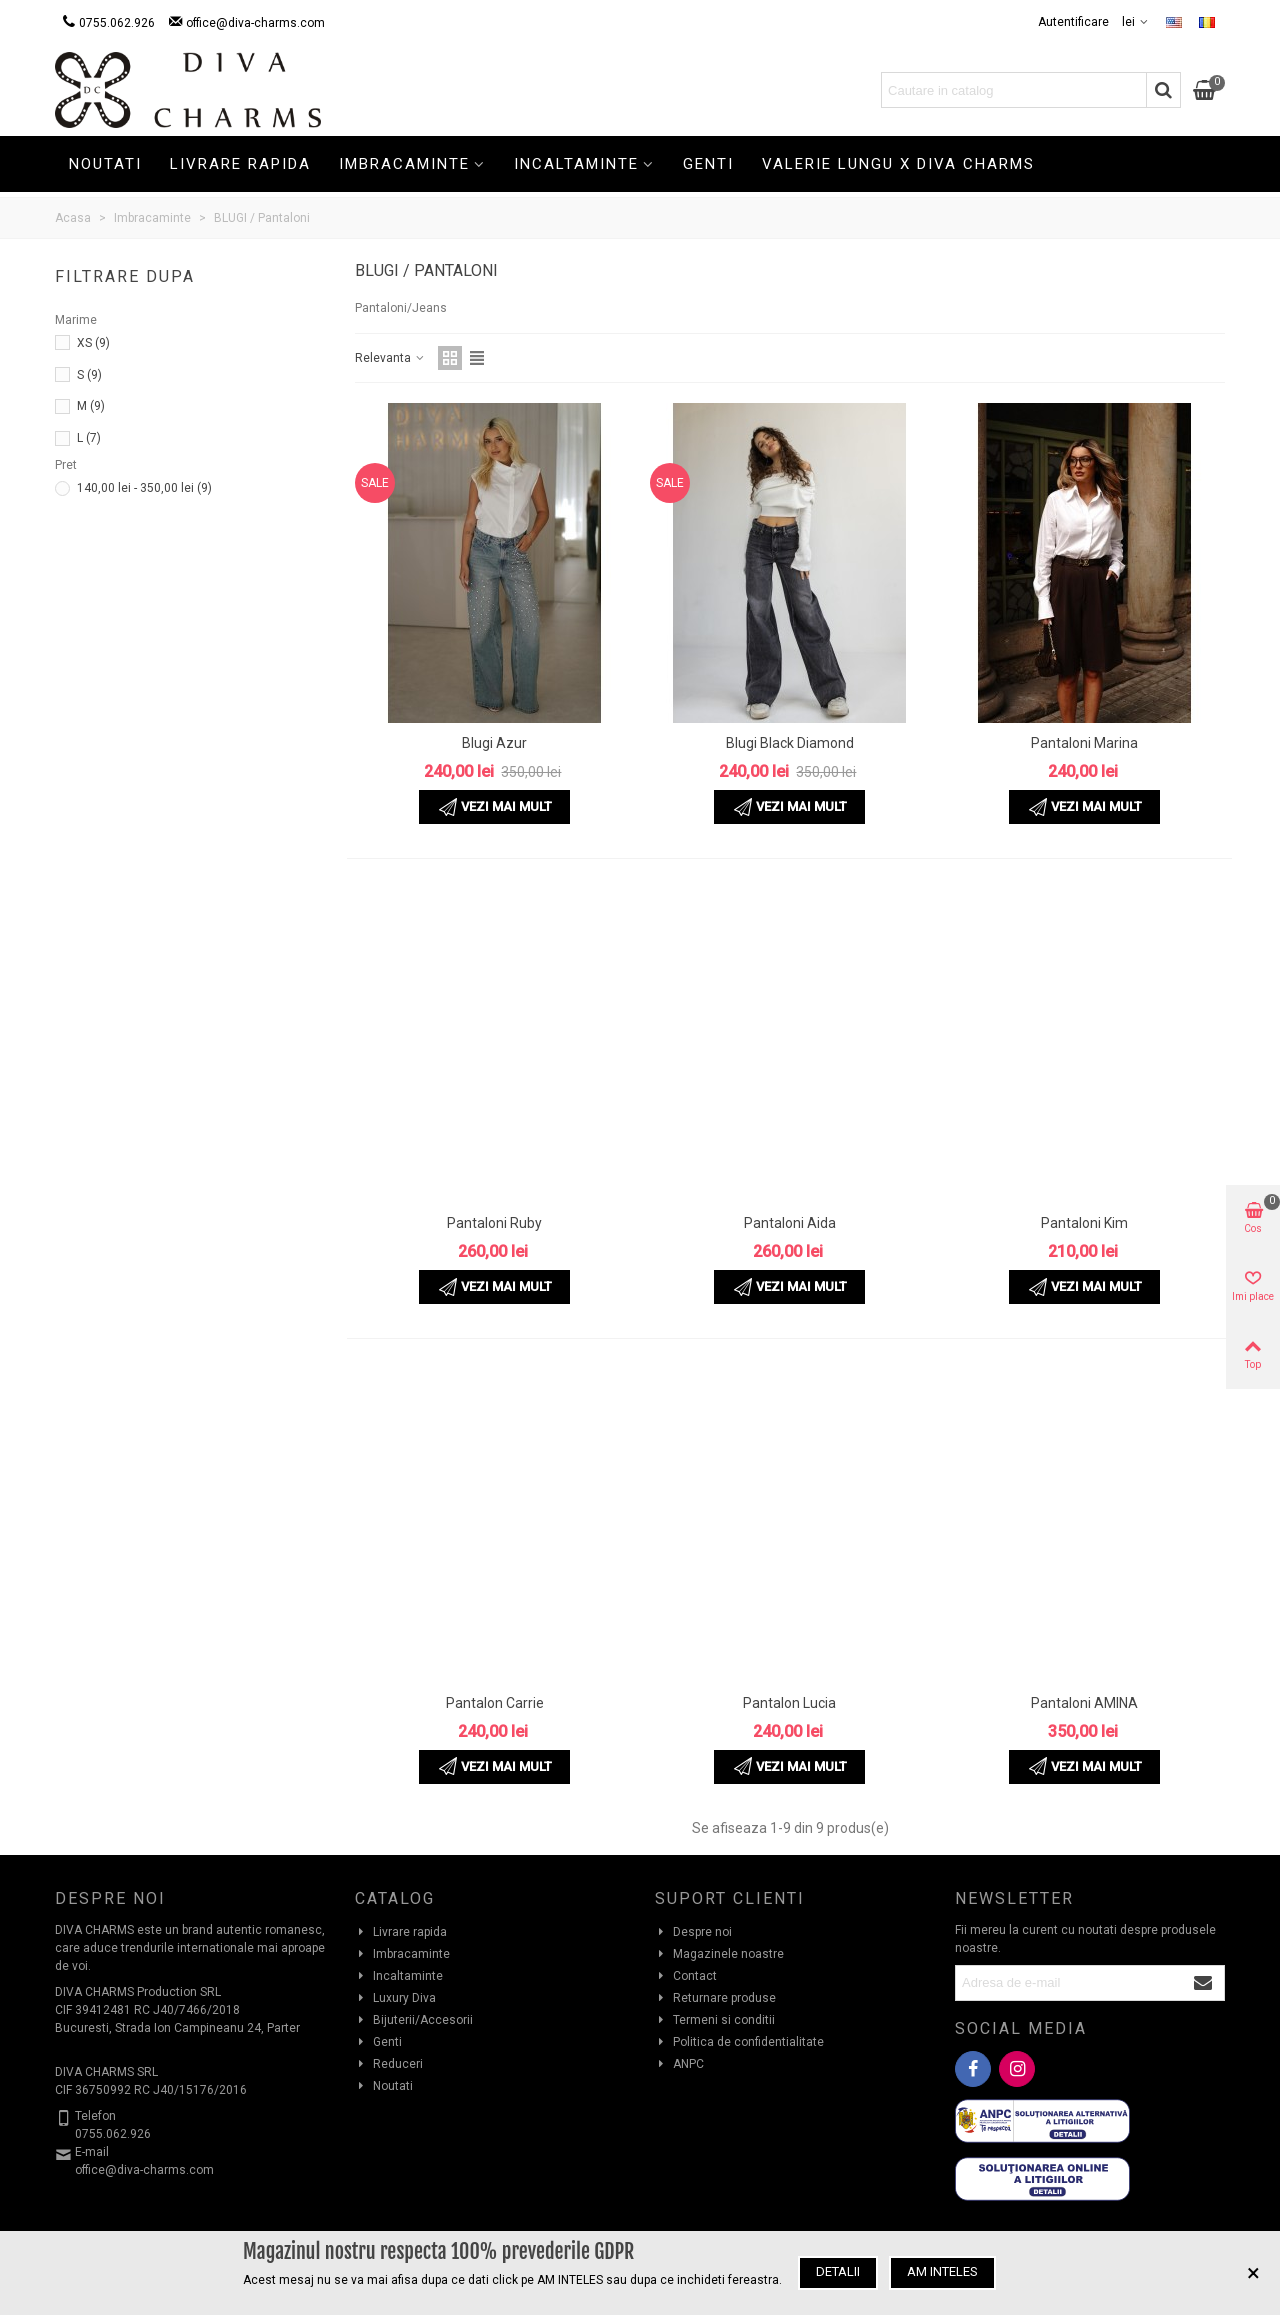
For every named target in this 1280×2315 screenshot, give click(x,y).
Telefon (95, 2116)
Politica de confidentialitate (739, 2042)
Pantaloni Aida (790, 1223)
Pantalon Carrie (495, 1703)
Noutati (105, 164)
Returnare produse (715, 1998)
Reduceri (389, 2064)
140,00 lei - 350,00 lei (144, 488)
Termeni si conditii (715, 2020)
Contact (686, 1976)
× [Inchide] (1253, 2273)
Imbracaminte (404, 164)
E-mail (92, 2152)
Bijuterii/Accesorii (414, 2020)
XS (93, 343)
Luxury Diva (395, 1998)
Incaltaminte (576, 164)
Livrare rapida (240, 164)
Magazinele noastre (719, 1954)
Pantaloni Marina (1084, 743)
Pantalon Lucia (789, 1703)
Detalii (838, 2271)
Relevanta (390, 358)
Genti (708, 164)
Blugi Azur (494, 743)
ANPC (679, 2064)
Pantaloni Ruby (494, 1223)
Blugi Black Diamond (790, 743)
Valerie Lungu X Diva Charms (898, 164)
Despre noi (693, 1932)
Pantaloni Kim (1084, 1223)
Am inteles (942, 2271)
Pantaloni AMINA (1084, 1703)
